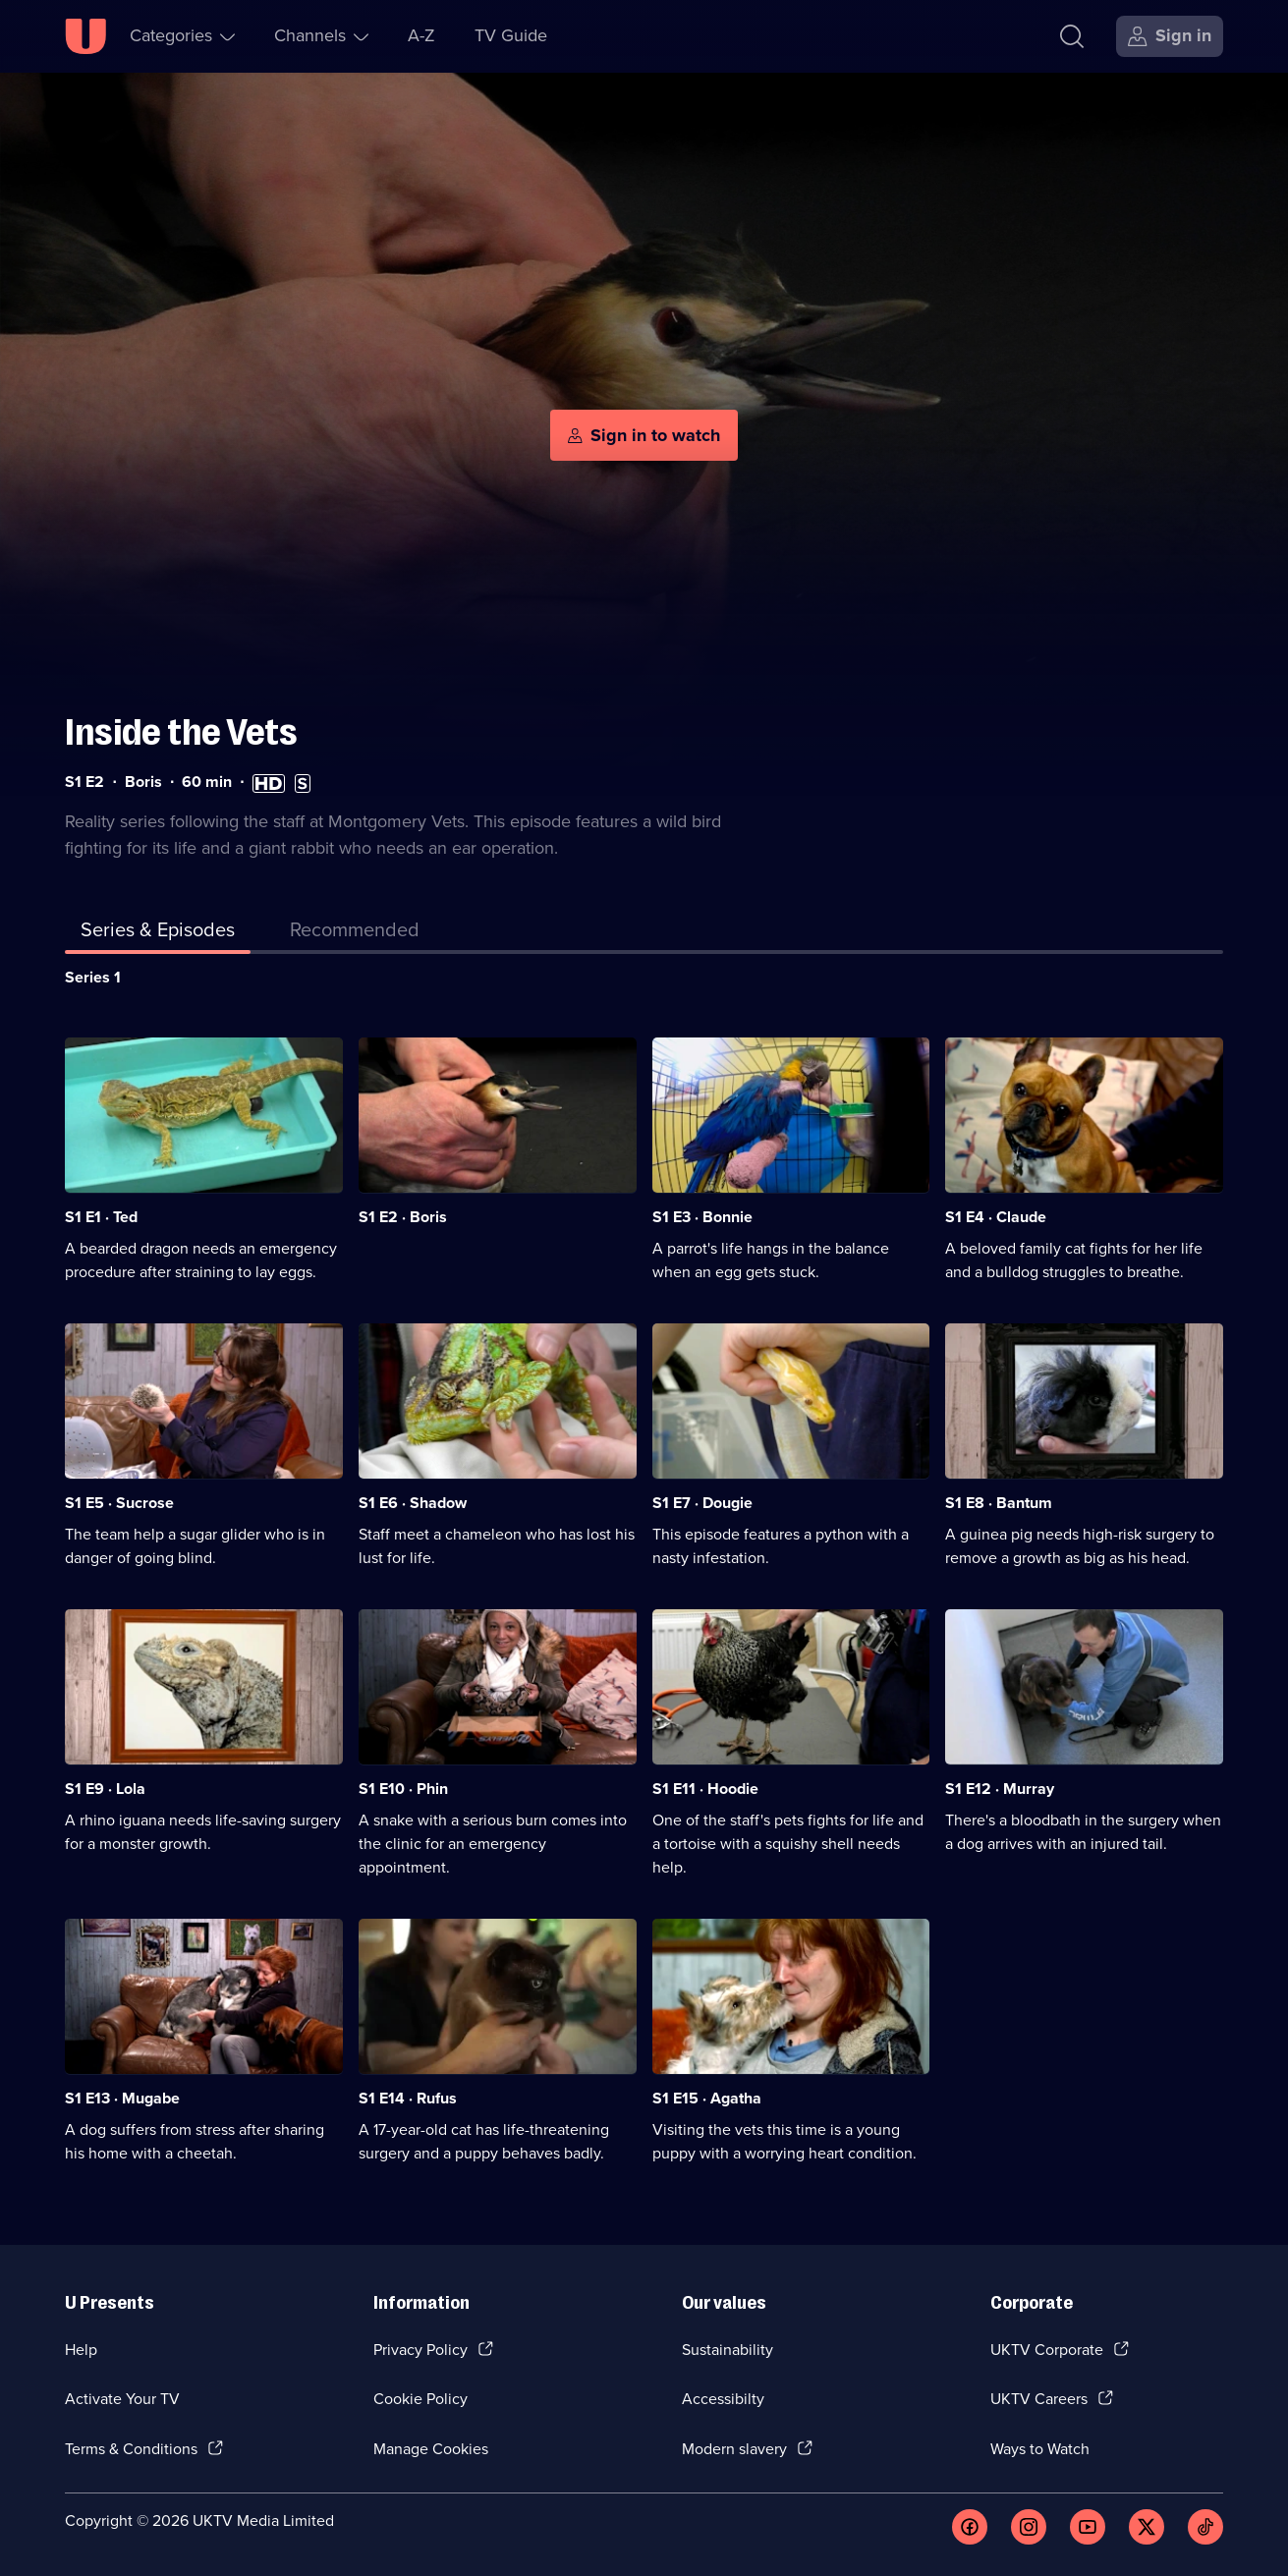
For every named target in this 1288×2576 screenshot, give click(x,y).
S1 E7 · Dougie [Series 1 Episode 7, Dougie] (702, 1502)
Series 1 (93, 977)
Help (81, 2349)
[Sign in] (1169, 36)
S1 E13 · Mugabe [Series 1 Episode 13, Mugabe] (122, 2098)
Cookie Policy (420, 2398)
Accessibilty (723, 2398)
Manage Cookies (430, 2448)
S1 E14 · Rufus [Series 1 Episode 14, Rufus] (408, 2098)
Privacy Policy (420, 2349)
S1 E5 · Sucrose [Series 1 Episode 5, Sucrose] (119, 1502)
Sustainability (727, 2349)
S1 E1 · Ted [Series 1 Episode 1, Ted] (101, 1216)
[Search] (1071, 36)
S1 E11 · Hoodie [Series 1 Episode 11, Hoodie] (705, 1788)
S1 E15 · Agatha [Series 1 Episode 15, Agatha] (706, 2098)
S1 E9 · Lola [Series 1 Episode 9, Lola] (105, 1788)
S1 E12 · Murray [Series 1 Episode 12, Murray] (999, 1788)
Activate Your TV (122, 2398)
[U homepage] (85, 36)
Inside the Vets (181, 732)
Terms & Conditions (131, 2448)
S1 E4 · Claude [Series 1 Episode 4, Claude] (995, 1216)
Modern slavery (734, 2448)
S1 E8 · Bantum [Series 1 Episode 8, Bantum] (998, 1502)
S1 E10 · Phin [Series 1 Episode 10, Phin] (403, 1788)
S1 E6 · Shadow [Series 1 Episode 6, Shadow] (413, 1502)
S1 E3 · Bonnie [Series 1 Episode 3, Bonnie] (702, 1216)
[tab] (354, 933)
